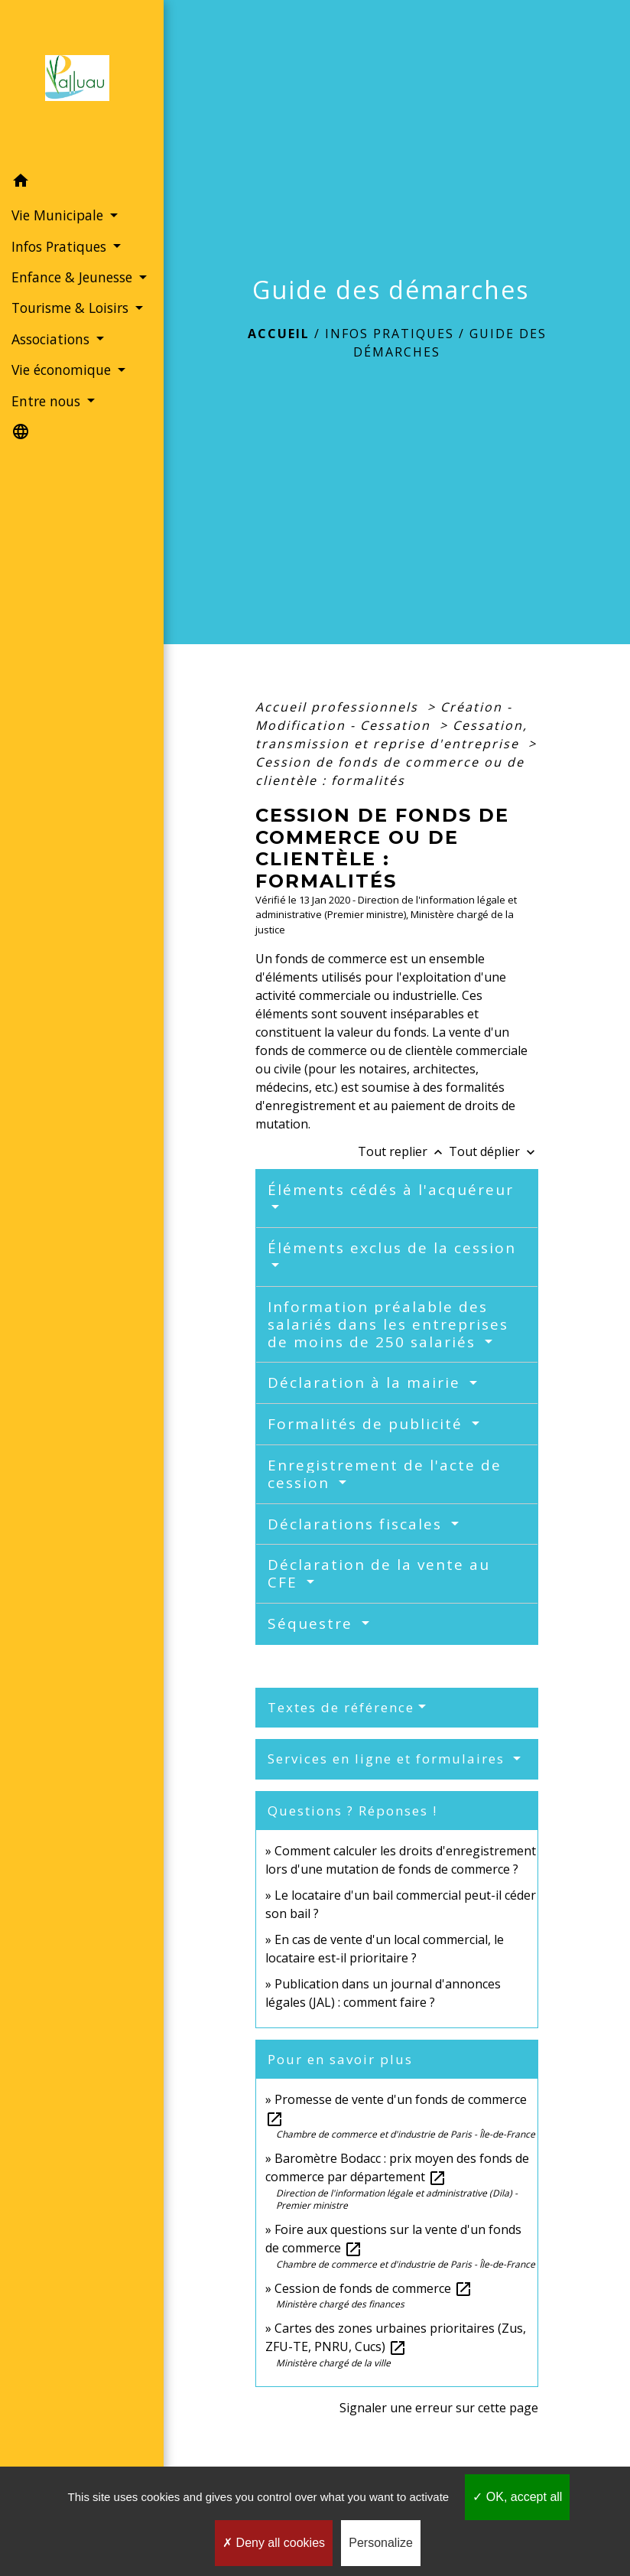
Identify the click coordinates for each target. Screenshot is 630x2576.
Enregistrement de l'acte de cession (385, 1474)
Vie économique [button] (63, 369)
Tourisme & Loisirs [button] (71, 307)
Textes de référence (341, 1707)
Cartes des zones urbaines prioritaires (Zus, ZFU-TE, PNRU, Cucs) (395, 2337)
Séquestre (313, 1623)
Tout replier (403, 1151)
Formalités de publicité (368, 1424)
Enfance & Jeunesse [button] (73, 277)
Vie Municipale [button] (59, 215)
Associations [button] (52, 339)
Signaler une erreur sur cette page (438, 2407)
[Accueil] (82, 82)
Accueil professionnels (339, 707)
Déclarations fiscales (357, 1524)
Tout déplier (493, 1151)
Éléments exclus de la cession (392, 1248)
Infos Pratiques (389, 333)
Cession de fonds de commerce (373, 2288)
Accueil (279, 333)
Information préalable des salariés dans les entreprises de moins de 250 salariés (388, 1324)
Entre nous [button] (47, 401)
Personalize (381, 2542)
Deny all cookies (273, 2542)
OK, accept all (517, 2496)
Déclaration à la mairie (367, 1382)
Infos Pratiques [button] (60, 246)
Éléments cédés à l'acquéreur (391, 1190)
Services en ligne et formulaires (388, 1758)
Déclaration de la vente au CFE (379, 1573)
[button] (81, 183)
